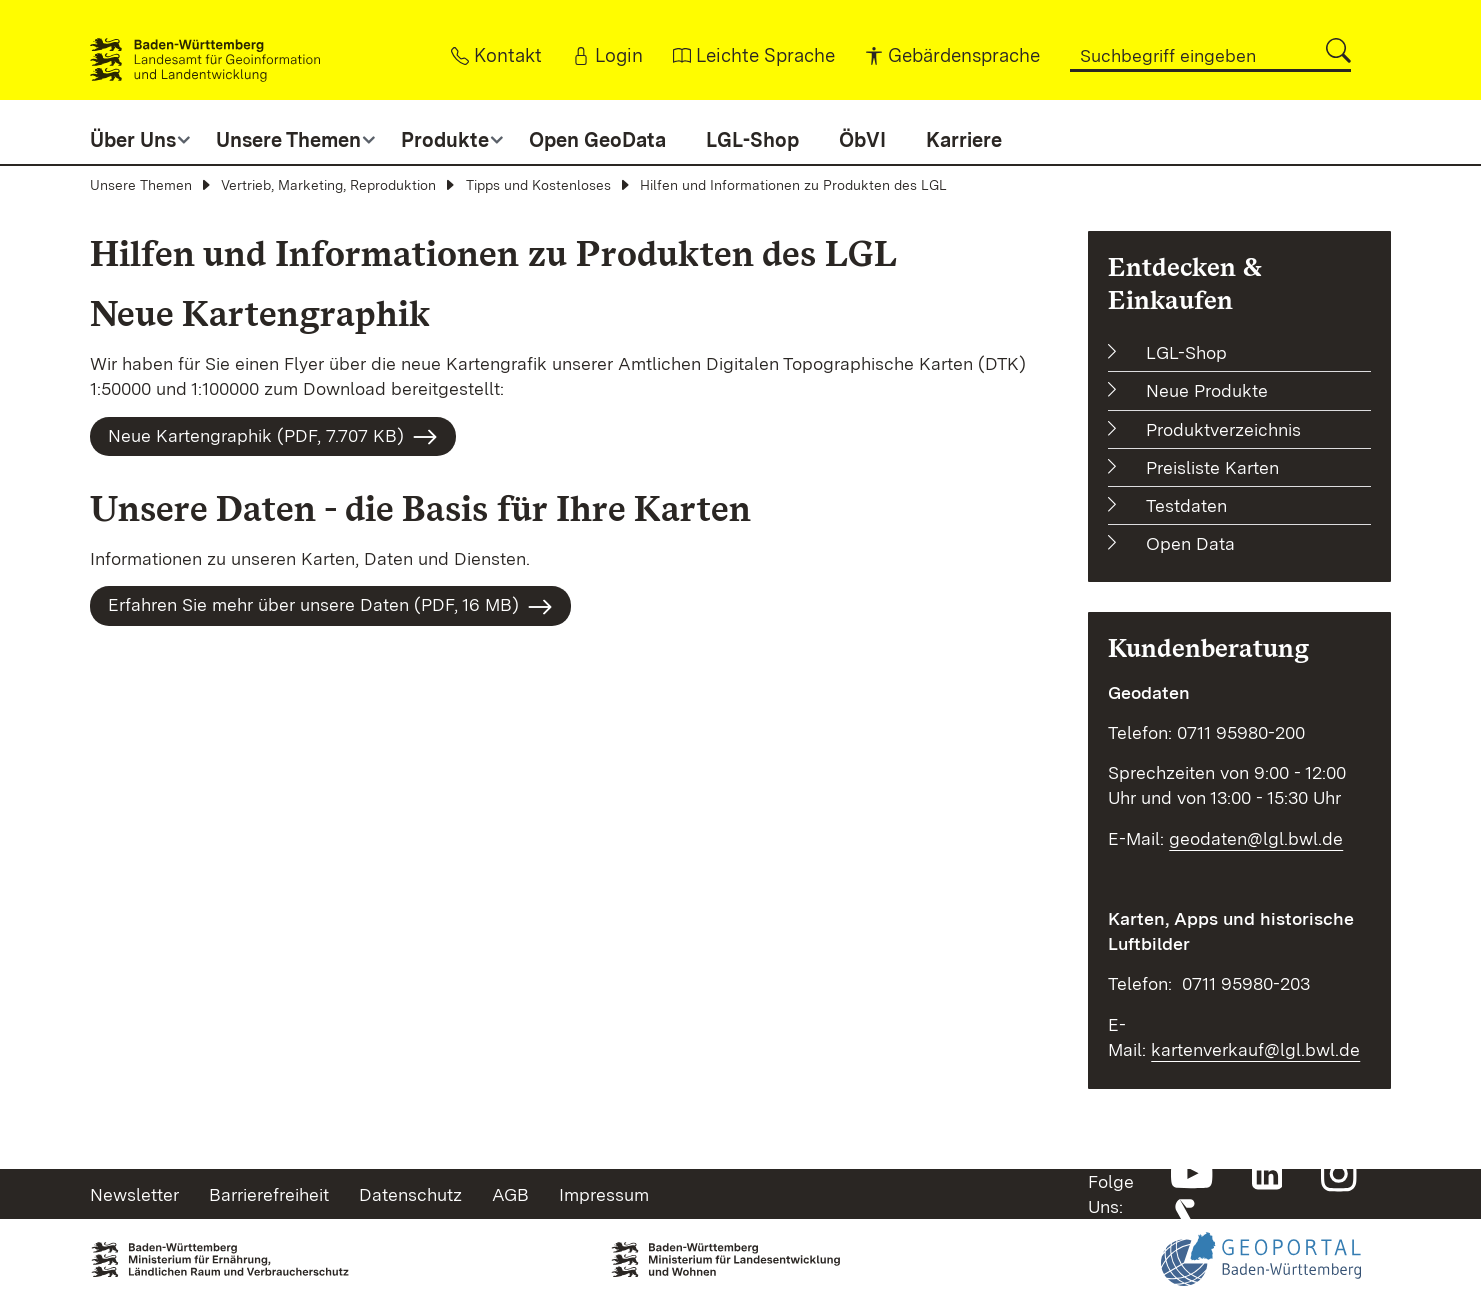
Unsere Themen (141, 185)
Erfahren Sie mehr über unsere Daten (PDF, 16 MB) (330, 607)
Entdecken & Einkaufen (1185, 283)
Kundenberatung (1208, 647)
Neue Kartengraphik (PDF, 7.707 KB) (273, 437)
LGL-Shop (752, 140)
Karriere (964, 140)
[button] (1338, 50)
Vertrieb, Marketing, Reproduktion (328, 185)
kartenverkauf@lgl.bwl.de (1255, 1049)
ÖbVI (862, 140)
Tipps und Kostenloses (538, 185)
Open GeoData (597, 140)
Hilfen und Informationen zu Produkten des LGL (793, 185)
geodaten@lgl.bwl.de (1256, 838)
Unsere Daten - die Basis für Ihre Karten (420, 508)
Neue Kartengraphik (260, 313)
